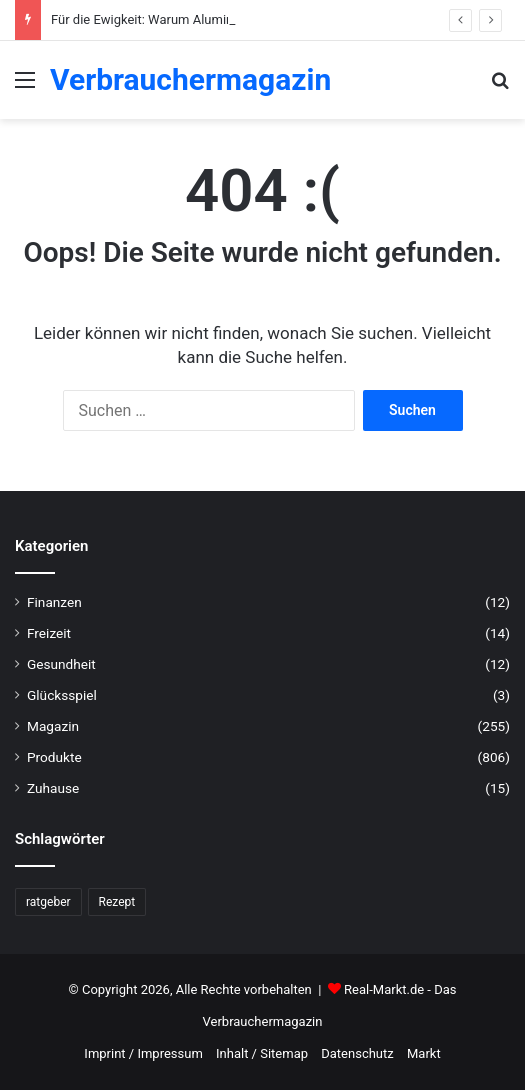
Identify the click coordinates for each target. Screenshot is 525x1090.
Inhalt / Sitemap (262, 1053)
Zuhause (53, 788)
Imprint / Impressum (143, 1053)
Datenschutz (357, 1053)
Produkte (54, 757)
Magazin (53, 726)
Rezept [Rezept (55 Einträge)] (117, 902)
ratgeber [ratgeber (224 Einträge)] (48, 902)
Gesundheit (61, 664)
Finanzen (54, 602)
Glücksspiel (62, 695)
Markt (424, 1053)
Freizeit (49, 633)
